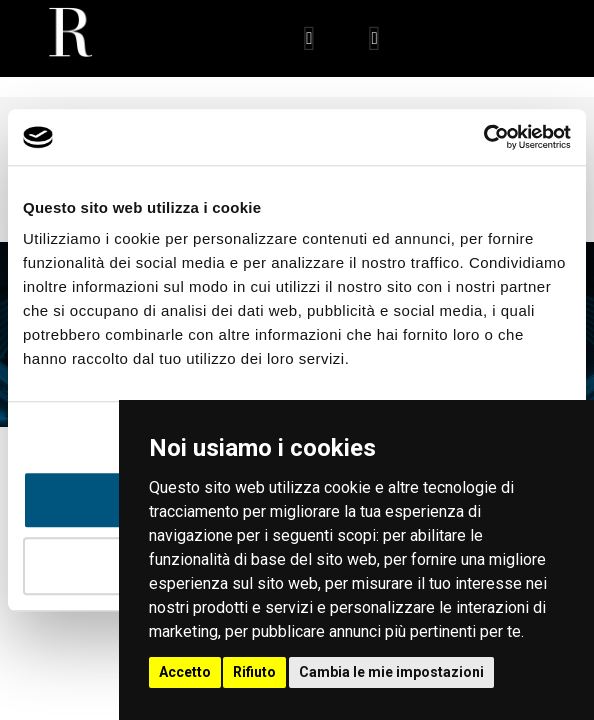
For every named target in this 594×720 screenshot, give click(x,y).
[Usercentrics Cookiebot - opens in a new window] (483, 137)
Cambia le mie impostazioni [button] (391, 672)
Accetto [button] (185, 672)
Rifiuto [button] (254, 672)
